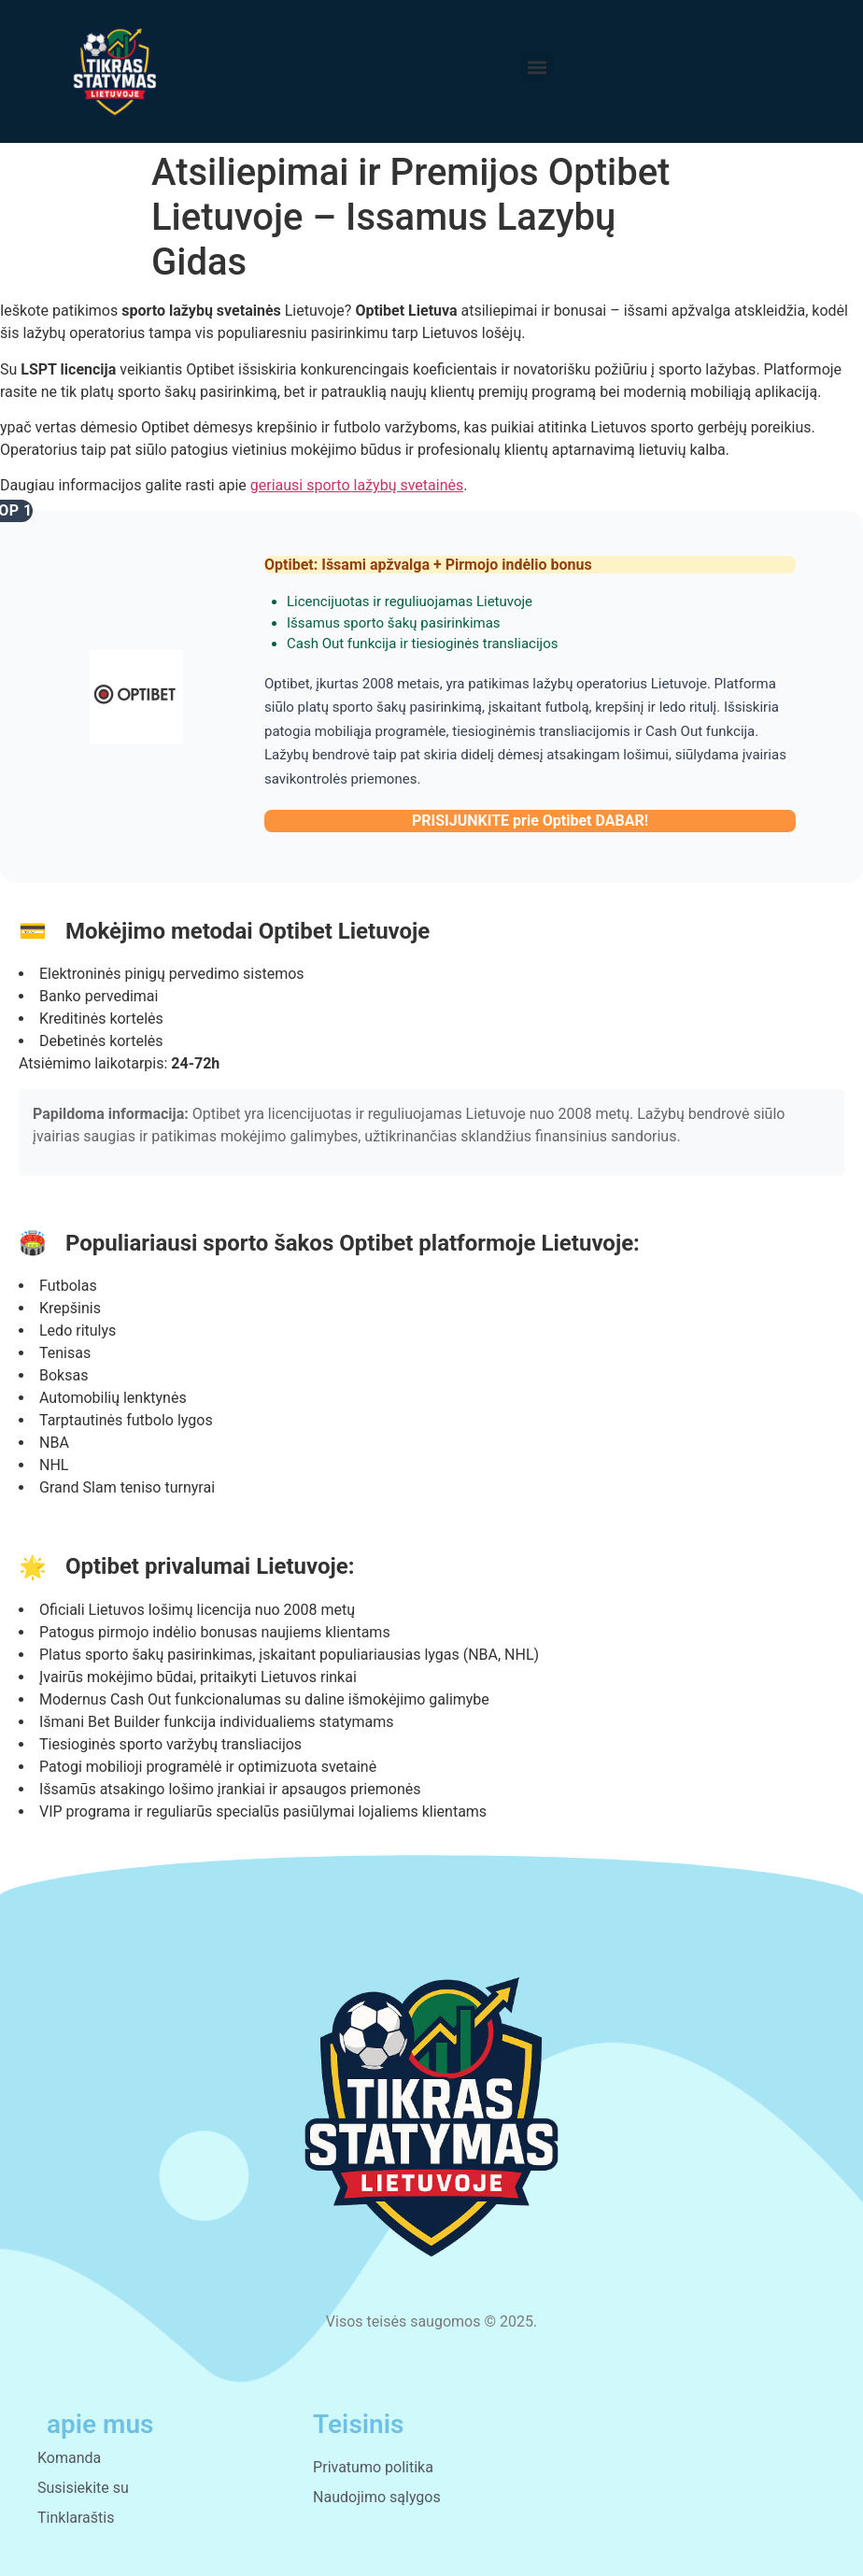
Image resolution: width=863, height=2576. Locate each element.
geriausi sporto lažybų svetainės (356, 485)
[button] (537, 66)
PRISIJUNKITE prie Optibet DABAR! (530, 820)
